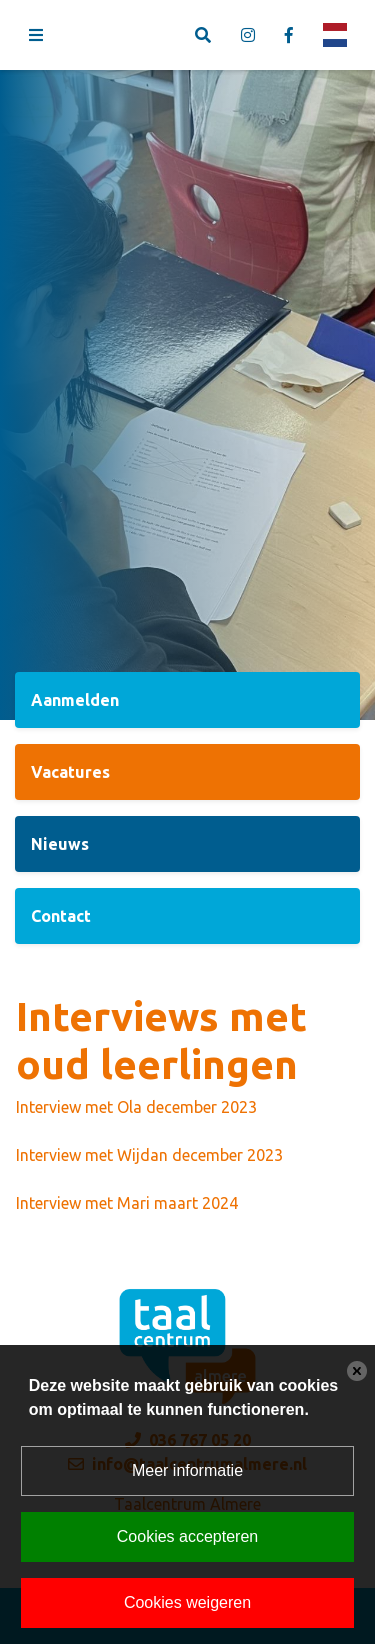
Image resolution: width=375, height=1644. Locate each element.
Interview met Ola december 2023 (136, 1107)
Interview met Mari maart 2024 (127, 1203)
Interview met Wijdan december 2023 (149, 1155)
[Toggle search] (203, 35)
